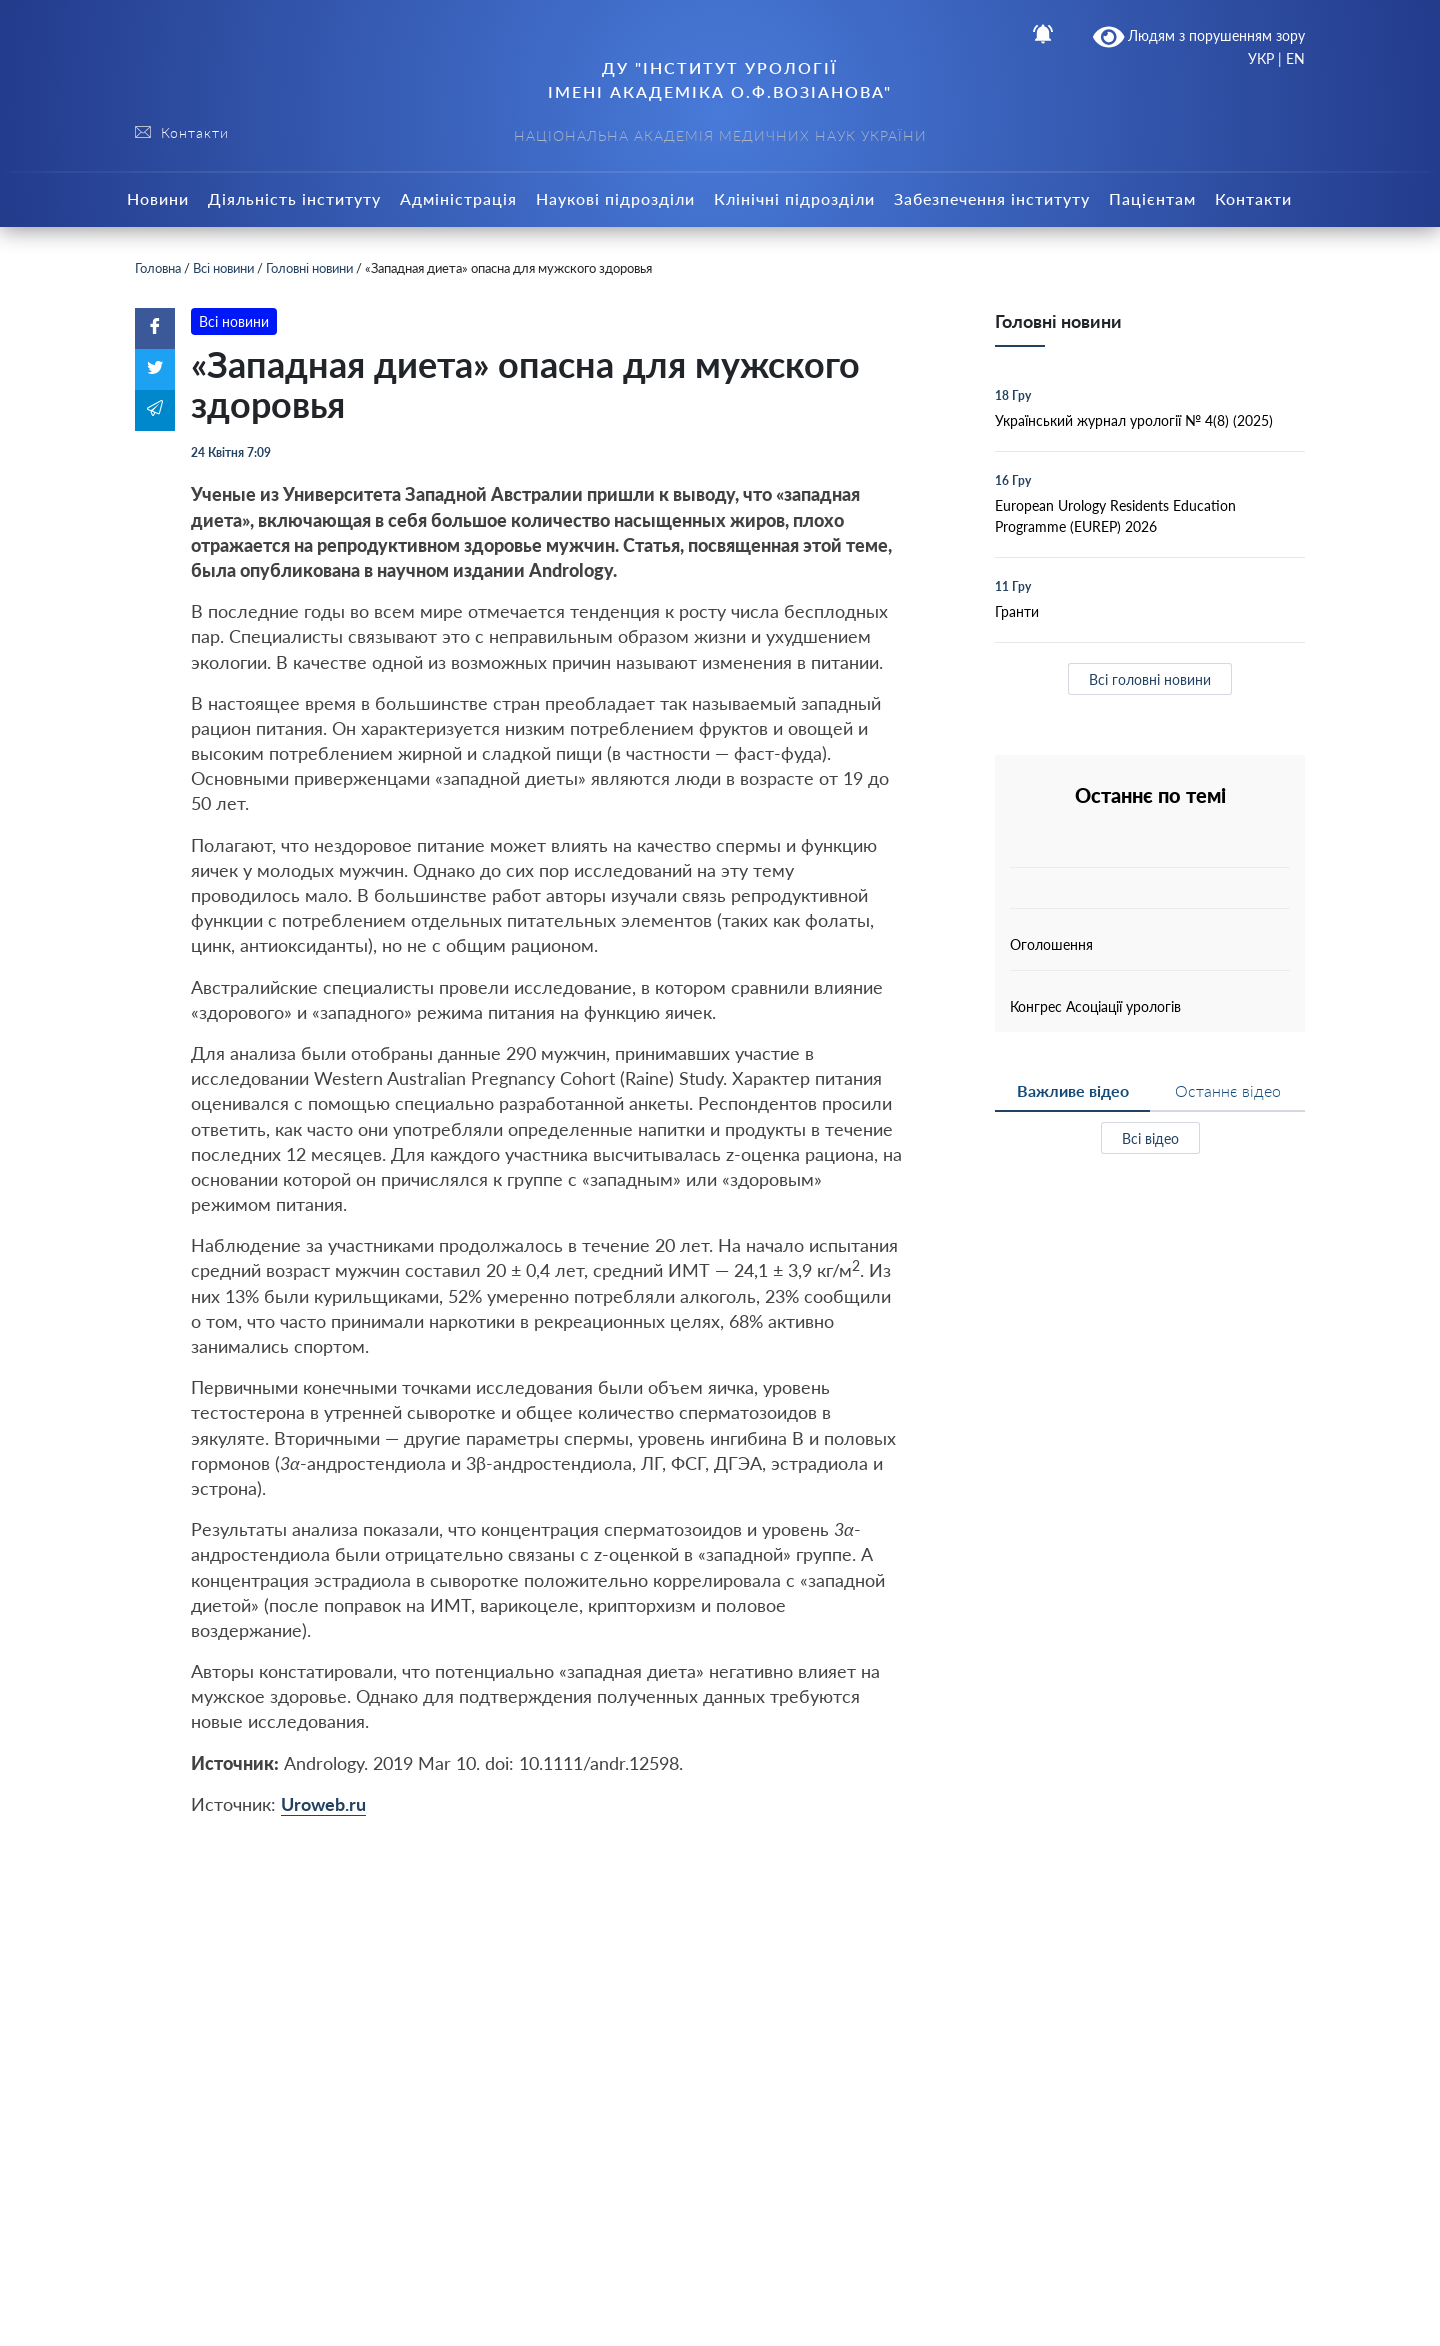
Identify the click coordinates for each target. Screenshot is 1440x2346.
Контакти (1253, 198)
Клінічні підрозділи (794, 198)
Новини (158, 198)
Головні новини (309, 268)
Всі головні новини (1150, 679)
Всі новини (223, 268)
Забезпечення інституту (992, 198)
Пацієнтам (1152, 198)
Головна (158, 268)
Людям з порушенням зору (1199, 37)
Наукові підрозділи (615, 198)
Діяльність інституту (294, 198)
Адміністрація (458, 198)
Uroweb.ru (323, 1804)
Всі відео (1150, 1138)
